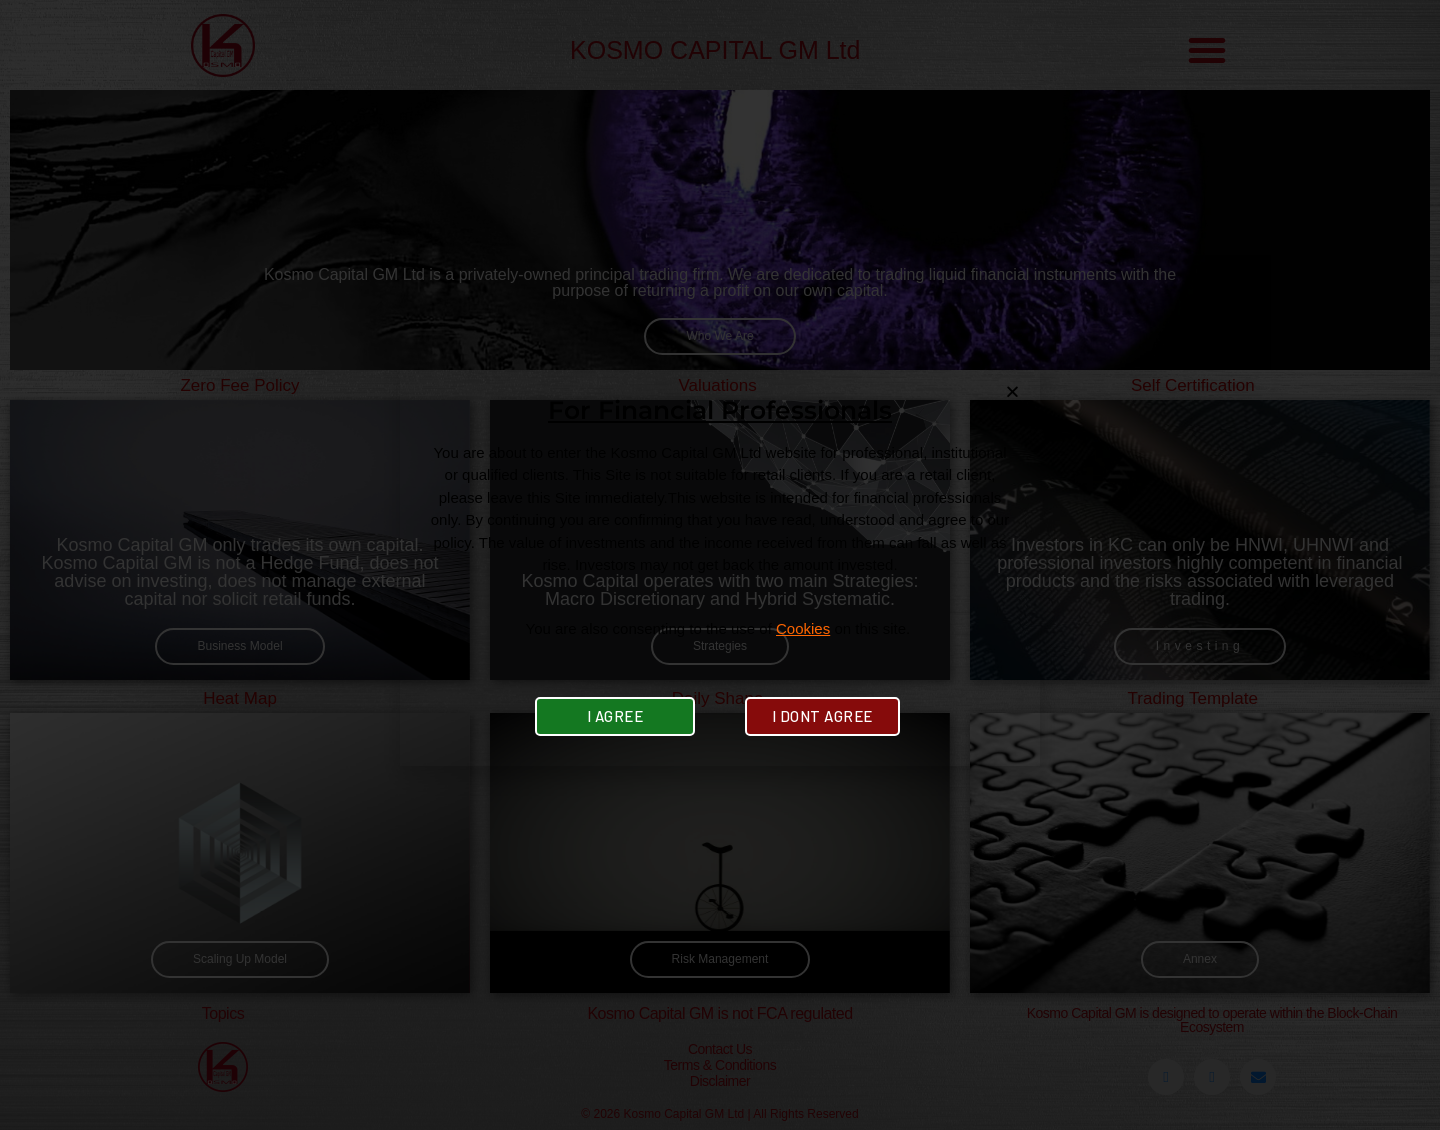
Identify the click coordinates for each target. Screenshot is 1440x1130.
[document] (720, 565)
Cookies (803, 628)
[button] (1012, 391)
